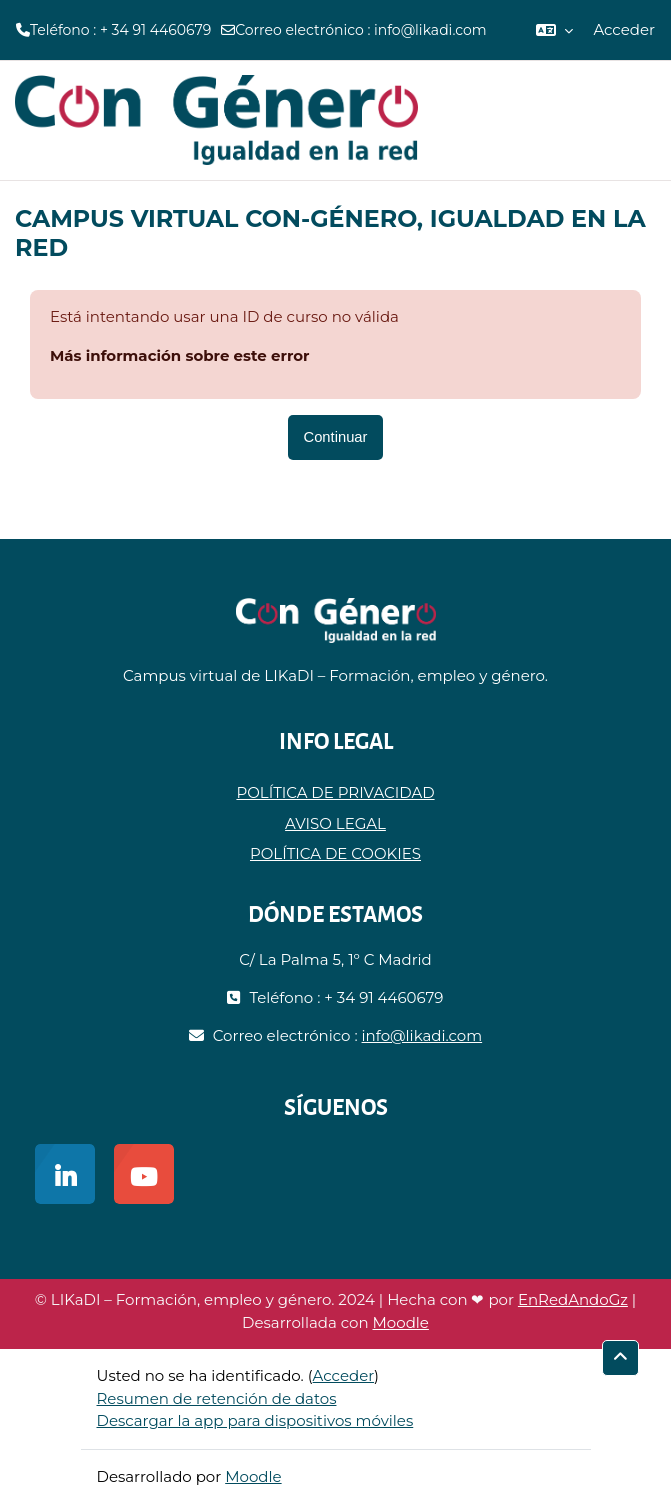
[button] (554, 30)
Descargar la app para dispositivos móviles (255, 1420)
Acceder (624, 29)
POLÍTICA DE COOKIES (335, 853)
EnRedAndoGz (573, 1299)
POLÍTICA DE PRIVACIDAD (335, 792)
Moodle (401, 1322)
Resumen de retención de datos (217, 1398)
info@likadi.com (430, 30)
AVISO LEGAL (335, 823)
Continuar (336, 437)
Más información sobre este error (180, 355)
